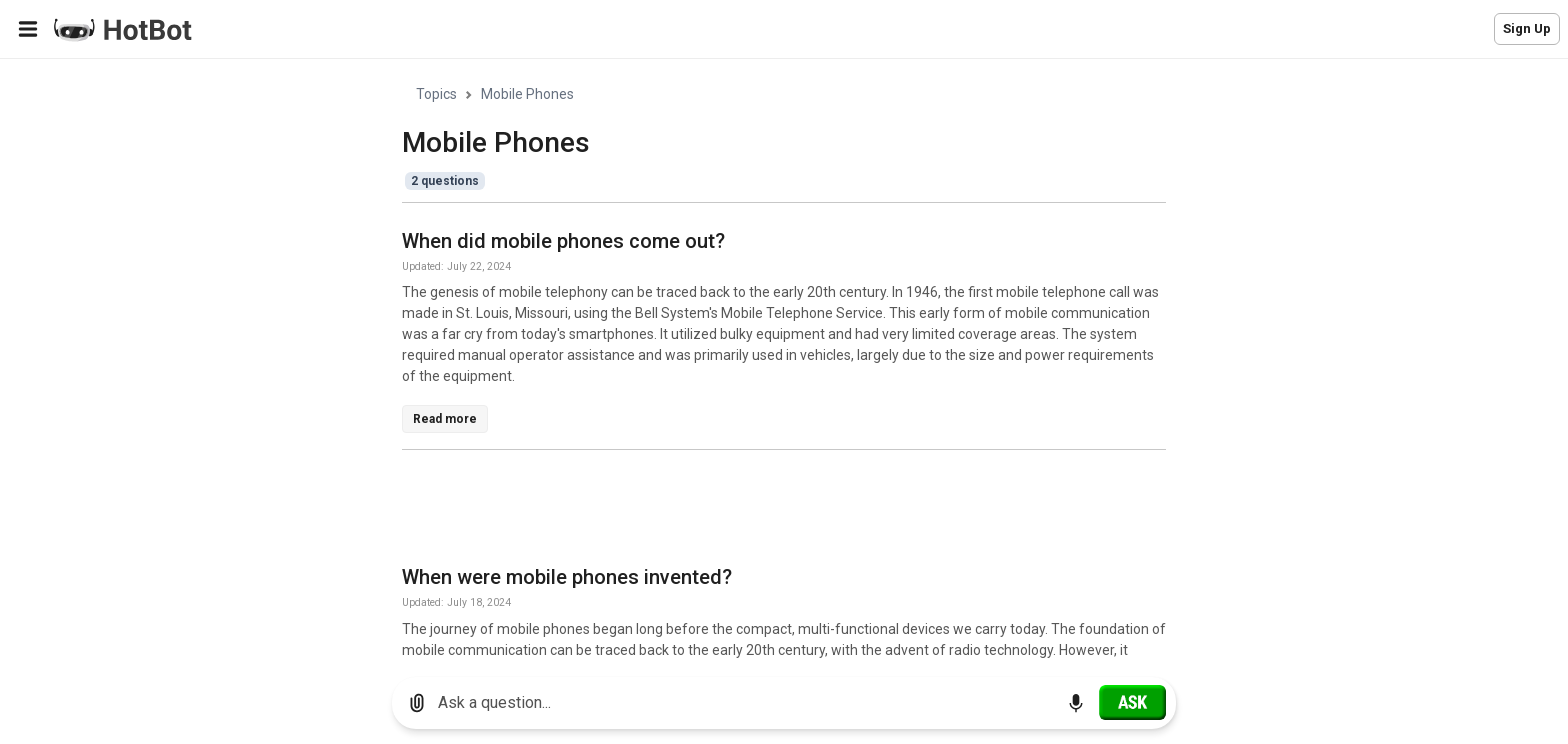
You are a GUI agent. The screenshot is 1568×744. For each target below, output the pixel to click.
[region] (784, 360)
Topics (436, 94)
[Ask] (1132, 702)
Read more (445, 419)
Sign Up (1527, 28)
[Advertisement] (766, 511)
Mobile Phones (527, 94)
